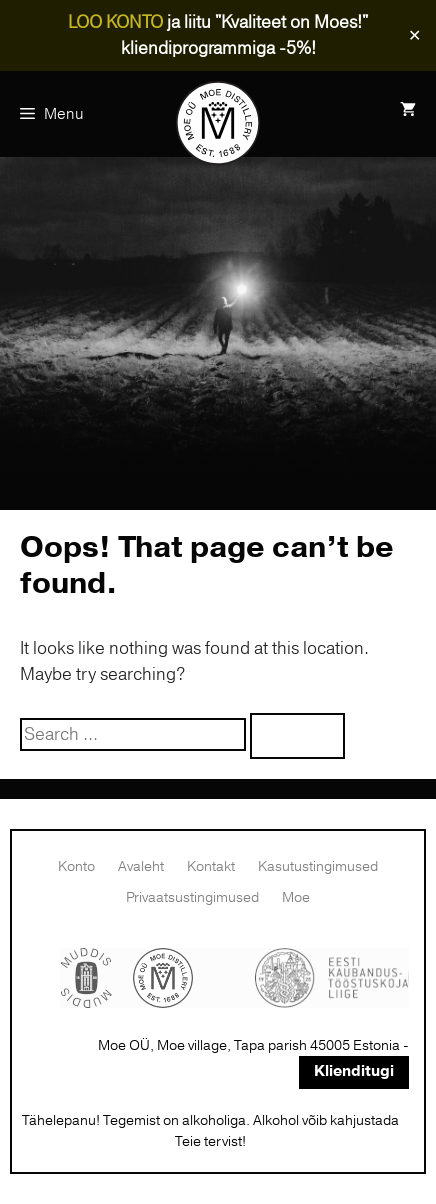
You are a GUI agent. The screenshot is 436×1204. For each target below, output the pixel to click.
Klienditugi (354, 1071)
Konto (76, 866)
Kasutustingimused (318, 866)
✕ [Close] (414, 36)
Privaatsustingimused (192, 897)
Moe (296, 897)
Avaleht (141, 866)
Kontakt (211, 866)
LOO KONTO (115, 22)
